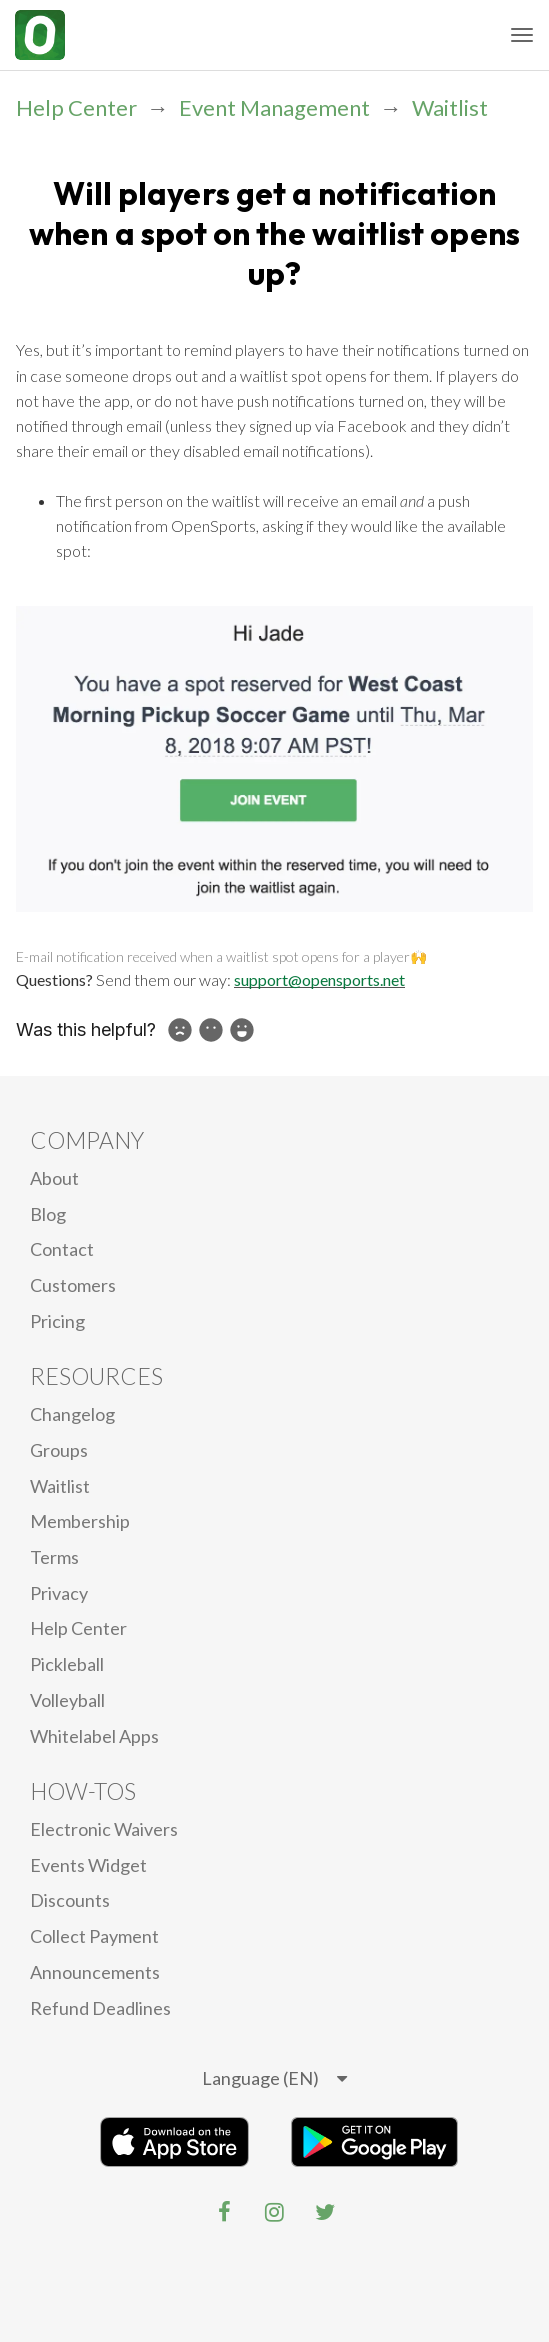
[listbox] (274, 2079)
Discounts (70, 1900)
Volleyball (67, 1700)
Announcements (95, 1972)
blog (48, 1214)
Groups (59, 1450)
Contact (62, 1249)
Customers (73, 1285)
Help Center (76, 107)
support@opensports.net (319, 979)
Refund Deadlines (100, 2008)
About (54, 1178)
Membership (80, 1521)
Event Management (274, 107)
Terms (54, 1557)
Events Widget (88, 1865)
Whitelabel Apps (94, 1736)
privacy (59, 1593)
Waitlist (450, 107)
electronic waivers (104, 1829)
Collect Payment (94, 1936)
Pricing (57, 1321)
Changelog (72, 1414)
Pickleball (67, 1664)
